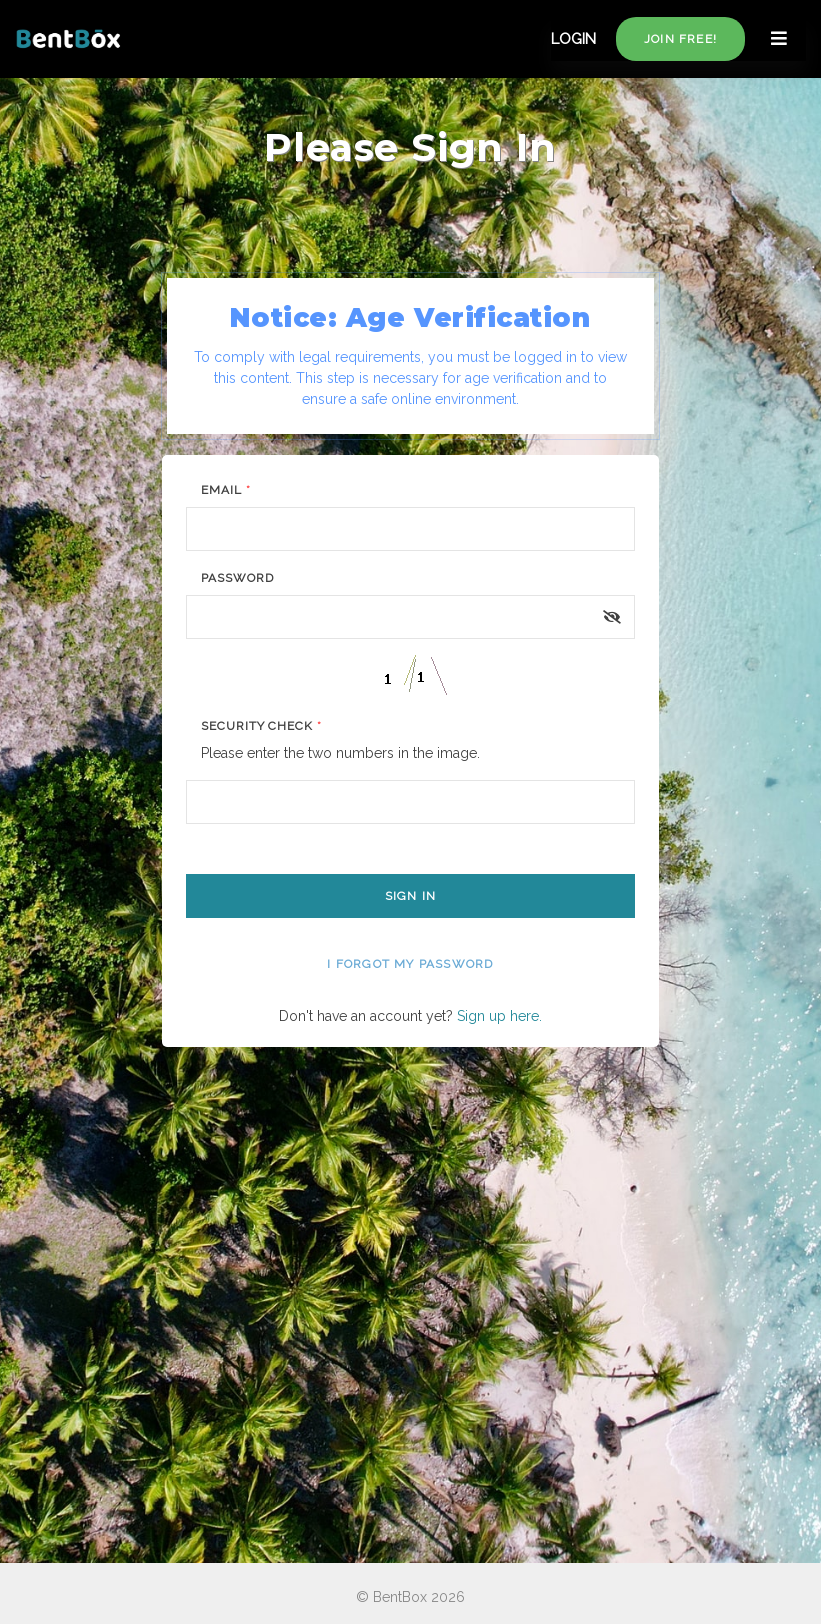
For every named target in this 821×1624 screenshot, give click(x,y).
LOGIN (573, 39)
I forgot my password (410, 964)
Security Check (261, 726)
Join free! (680, 39)
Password (237, 578)
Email (226, 490)
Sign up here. (499, 1016)
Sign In (410, 896)
